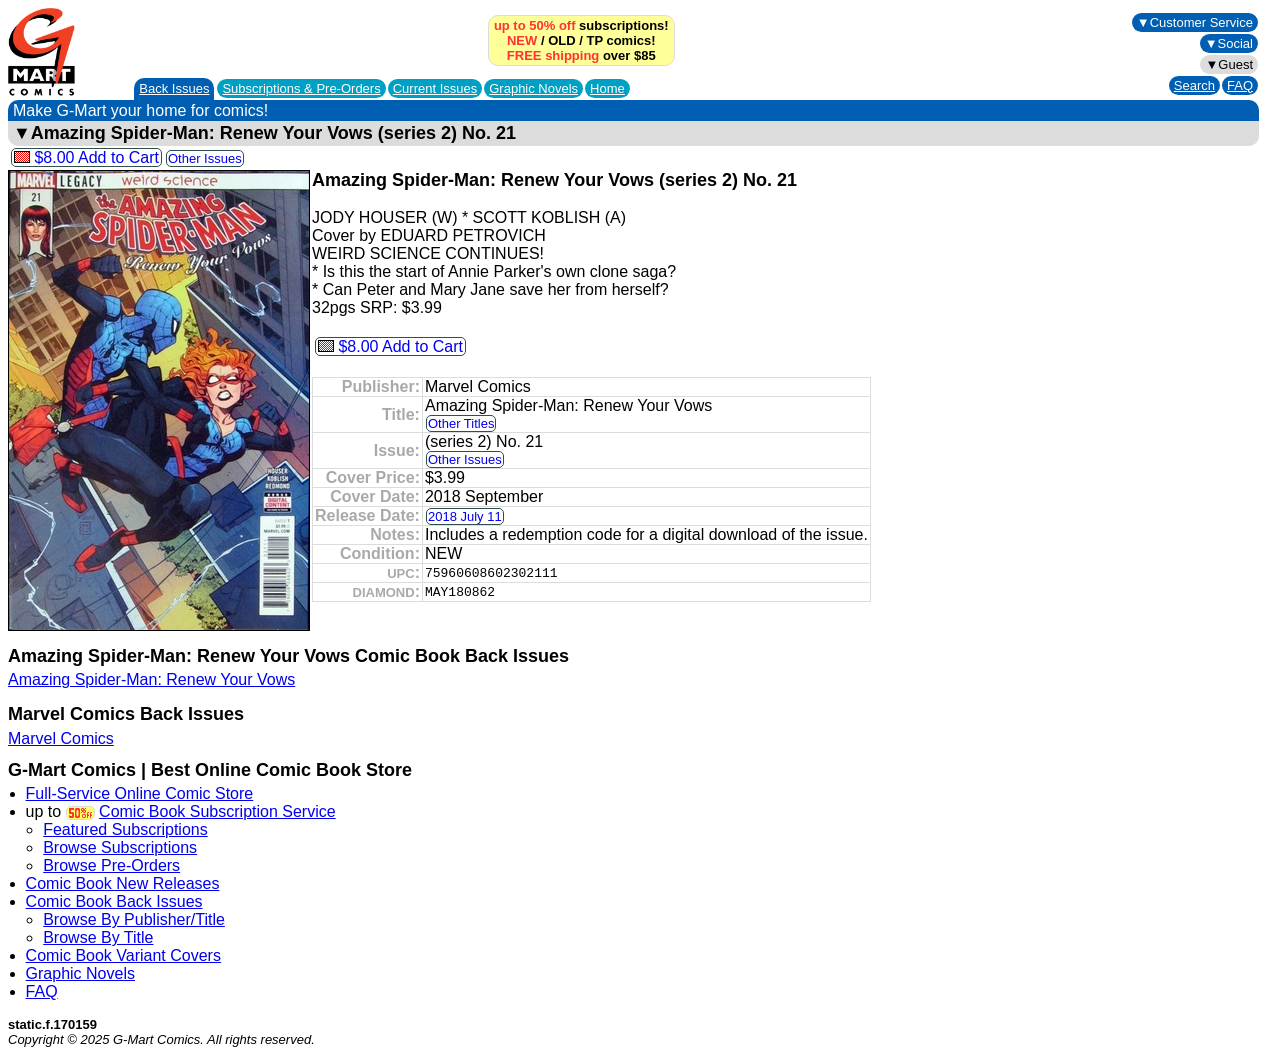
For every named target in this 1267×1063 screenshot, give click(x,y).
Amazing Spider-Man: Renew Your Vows (151, 679)
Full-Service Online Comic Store (140, 793)
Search (1194, 85)
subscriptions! (581, 25)
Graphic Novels (533, 88)
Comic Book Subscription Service (217, 811)
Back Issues (174, 88)
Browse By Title (98, 937)
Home (607, 88)
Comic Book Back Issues (114, 901)
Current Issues (435, 88)
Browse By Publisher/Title (134, 919)
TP (594, 40)
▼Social (1229, 43)
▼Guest (1229, 64)
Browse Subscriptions (120, 847)
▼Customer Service (1195, 22)
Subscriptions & (301, 88)
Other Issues (205, 158)
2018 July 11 (465, 516)
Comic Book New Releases (123, 883)
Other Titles (461, 423)
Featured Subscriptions (125, 829)
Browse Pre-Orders (111, 865)
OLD (561, 40)
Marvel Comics (61, 738)
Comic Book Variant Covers (123, 955)
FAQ (1240, 85)
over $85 (581, 55)
